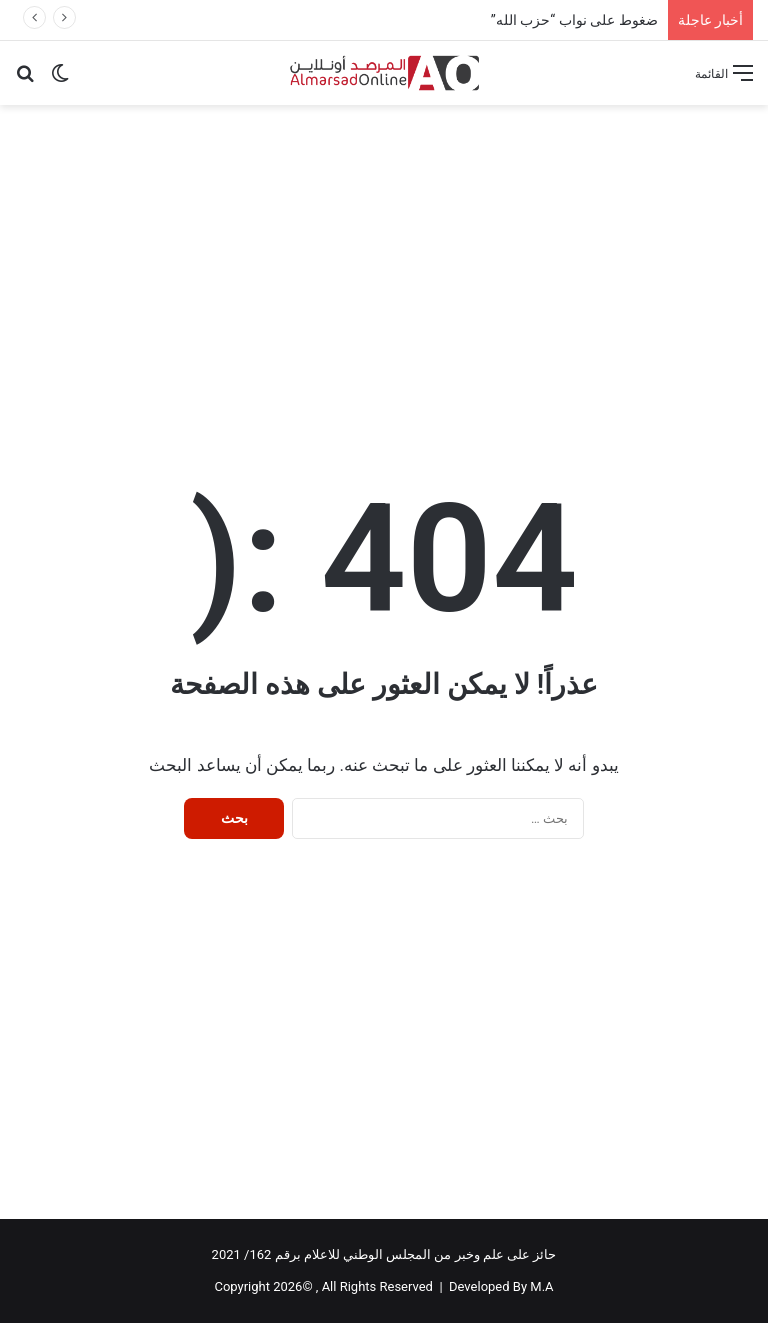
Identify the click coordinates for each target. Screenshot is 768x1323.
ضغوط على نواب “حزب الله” (574, 20)
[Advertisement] (384, 265)
